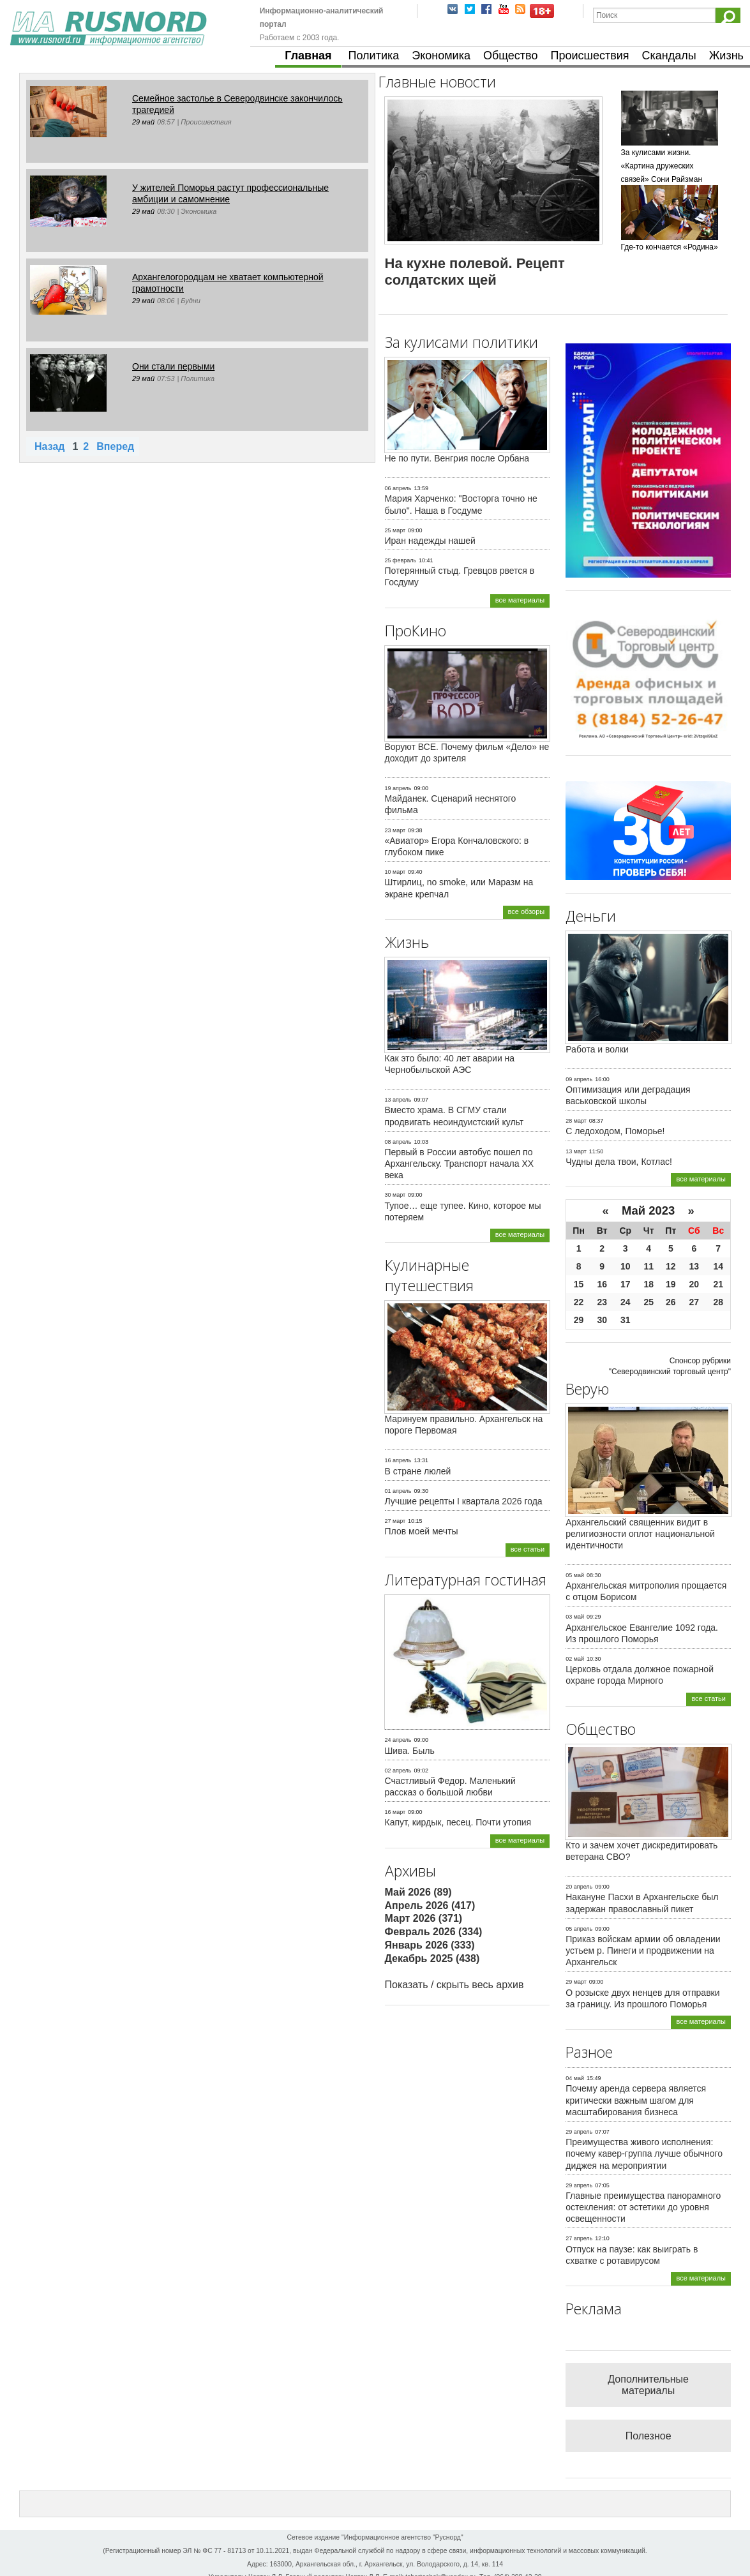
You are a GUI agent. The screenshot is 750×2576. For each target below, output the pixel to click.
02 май (575, 1659)
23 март (395, 830)
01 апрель (398, 1491)
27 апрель (579, 2238)
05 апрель (579, 1929)
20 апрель (579, 1886)
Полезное (648, 2435)
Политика (374, 55)
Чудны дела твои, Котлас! (619, 1162)
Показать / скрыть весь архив (454, 1984)
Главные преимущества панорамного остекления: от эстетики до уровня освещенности (643, 2207)
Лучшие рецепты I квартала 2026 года (464, 1501)
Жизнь (726, 55)
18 (648, 1284)
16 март (395, 1812)
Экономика (441, 55)
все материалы (520, 600)
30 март (395, 1195)
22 (579, 1302)
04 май (575, 2078)
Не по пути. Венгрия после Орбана (457, 458)
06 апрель (398, 488)
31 (625, 1320)
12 (671, 1266)
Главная (308, 55)
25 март (395, 530)
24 (625, 1302)
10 (625, 1266)
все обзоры (526, 911)
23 (602, 1302)
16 (602, 1284)
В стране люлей (418, 1471)
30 (602, 1320)
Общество (510, 55)
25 (648, 1302)
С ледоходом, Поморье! (615, 1131)
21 (718, 1284)
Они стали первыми (173, 366)
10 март (395, 872)
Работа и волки (597, 1049)
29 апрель (579, 2132)
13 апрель (398, 1100)
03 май (575, 1617)
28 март (576, 1121)
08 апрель (398, 1142)
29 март (576, 1982)
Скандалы (669, 55)
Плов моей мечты (421, 1531)
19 (671, 1284)
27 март (395, 1521)
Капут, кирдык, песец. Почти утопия (458, 1822)
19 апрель (398, 788)
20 (694, 1284)
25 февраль (401, 560)
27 (694, 1302)
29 (579, 1320)
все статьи (528, 1549)
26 (671, 1302)
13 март (576, 1151)
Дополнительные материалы (648, 2385)
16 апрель (398, 1460)
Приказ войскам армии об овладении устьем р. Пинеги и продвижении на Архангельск (643, 1950)
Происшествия (589, 55)
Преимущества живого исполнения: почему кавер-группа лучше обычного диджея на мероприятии (644, 2153)
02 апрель (398, 1770)
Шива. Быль (410, 1751)
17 (625, 1284)
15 (579, 1284)
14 (718, 1266)
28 (718, 1302)
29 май (143, 122)
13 (694, 1266)
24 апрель (398, 1740)
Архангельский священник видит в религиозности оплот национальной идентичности (640, 1533)
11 (648, 1266)
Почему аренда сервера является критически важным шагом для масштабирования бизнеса (636, 2099)
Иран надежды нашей (430, 540)
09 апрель (579, 1079)
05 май (575, 1575)
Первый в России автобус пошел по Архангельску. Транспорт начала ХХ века (459, 1163)
